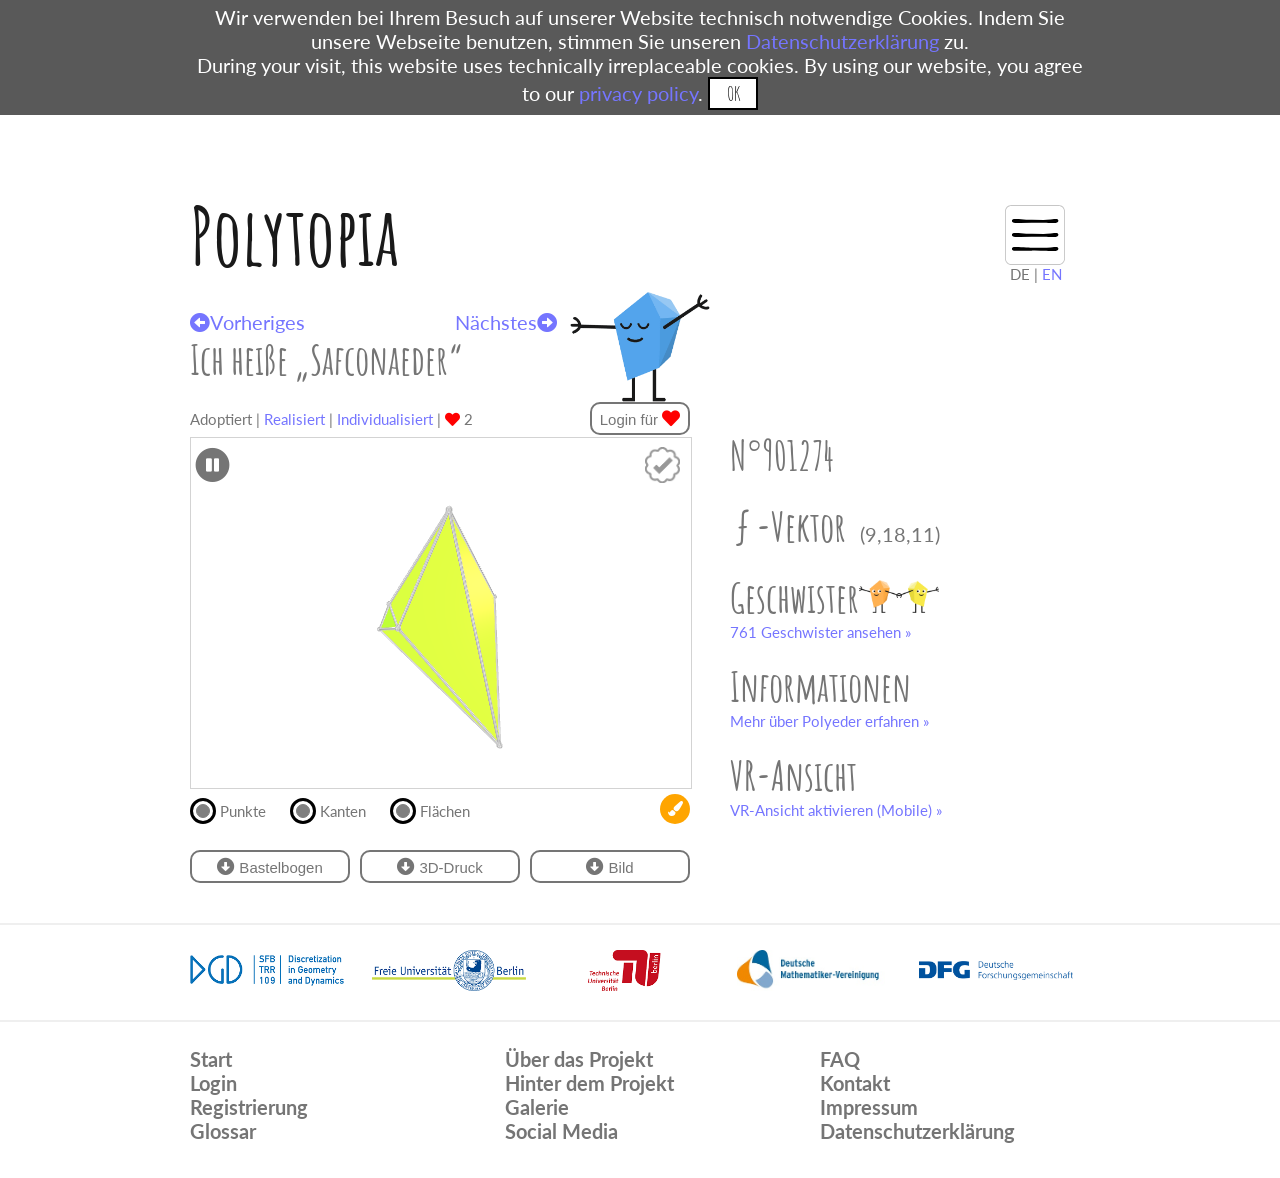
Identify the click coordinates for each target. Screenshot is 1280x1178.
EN (1052, 274)
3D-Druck (440, 866)
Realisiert (294, 419)
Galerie (537, 1107)
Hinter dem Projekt (589, 1083)
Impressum (869, 1107)
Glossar (223, 1131)
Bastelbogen (270, 866)
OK (733, 93)
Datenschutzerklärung (842, 41)
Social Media (561, 1131)
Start (211, 1059)
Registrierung (249, 1107)
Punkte (236, 809)
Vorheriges (247, 322)
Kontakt (855, 1083)
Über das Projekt (579, 1059)
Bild (609, 866)
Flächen (438, 809)
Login (213, 1083)
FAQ (840, 1059)
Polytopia (294, 235)
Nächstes (506, 322)
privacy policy (638, 93)
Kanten (336, 809)
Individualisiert (385, 419)
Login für (640, 418)
